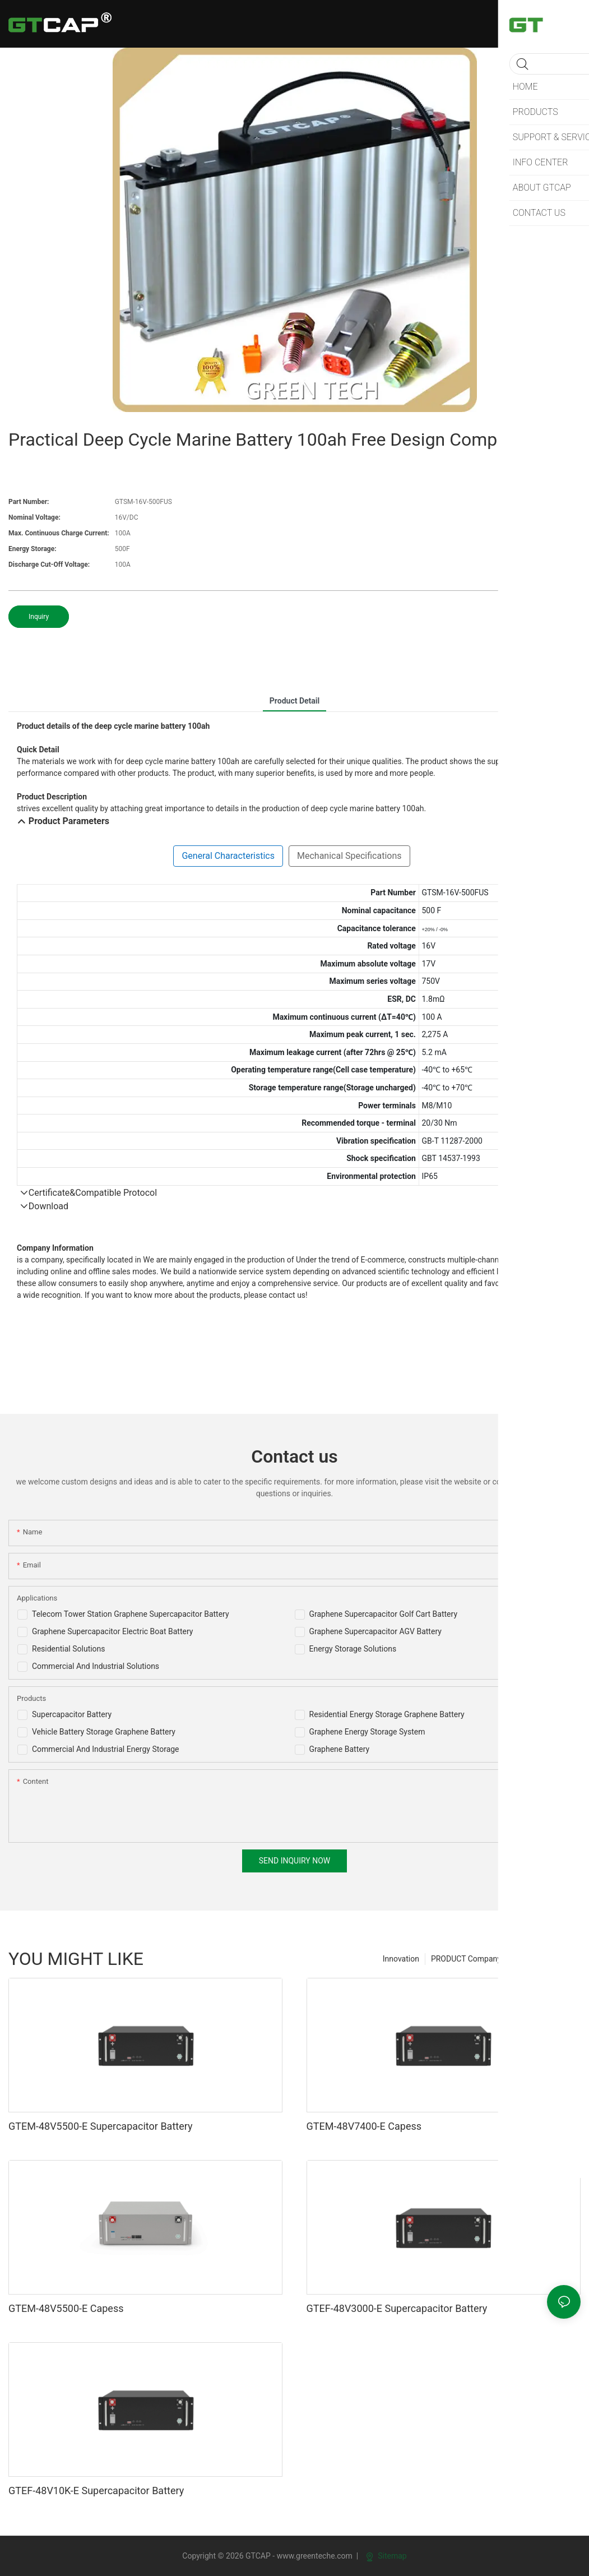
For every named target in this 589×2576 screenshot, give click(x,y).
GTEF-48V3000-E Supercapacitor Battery (397, 2308)
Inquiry (39, 617)
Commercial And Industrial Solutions (95, 1666)
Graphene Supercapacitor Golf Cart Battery (383, 1614)
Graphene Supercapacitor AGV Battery (375, 1631)
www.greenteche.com (315, 2555)
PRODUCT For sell (544, 1958)
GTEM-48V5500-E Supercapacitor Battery (100, 2126)
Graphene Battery (339, 1749)
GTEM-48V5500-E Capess (66, 2308)
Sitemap (386, 2555)
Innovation (401, 1958)
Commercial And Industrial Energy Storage (105, 1749)
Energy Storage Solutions (353, 1648)
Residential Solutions (68, 1648)
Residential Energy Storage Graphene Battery (387, 1714)
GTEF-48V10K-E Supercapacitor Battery (96, 2490)
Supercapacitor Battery (72, 1714)
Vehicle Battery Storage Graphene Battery (103, 1731)
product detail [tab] (294, 700)
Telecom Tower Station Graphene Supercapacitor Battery (130, 1614)
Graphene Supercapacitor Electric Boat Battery (112, 1631)
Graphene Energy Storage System (367, 1731)
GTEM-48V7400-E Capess (364, 2126)
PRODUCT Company (466, 1958)
